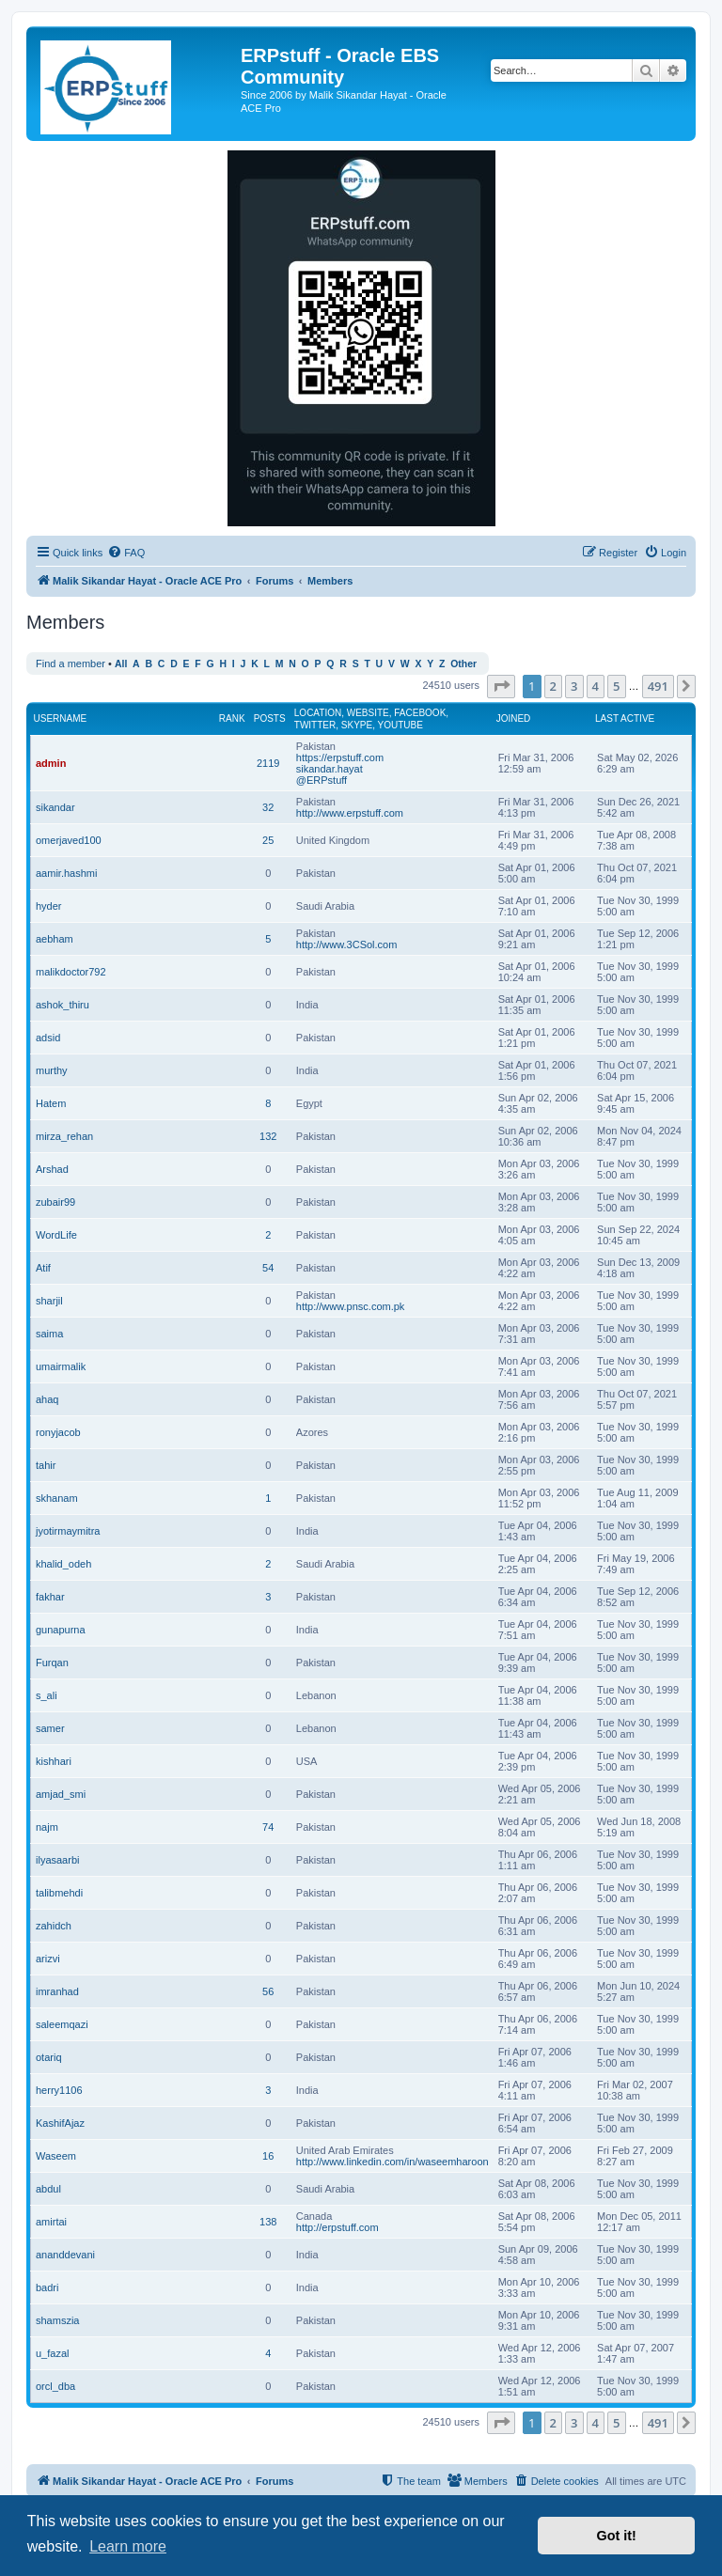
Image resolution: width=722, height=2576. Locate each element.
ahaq (47, 1399)
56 (268, 1991)
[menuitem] (126, 552)
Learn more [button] (127, 2546)
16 (268, 2156)
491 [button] (658, 686)
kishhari (53, 1761)
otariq (49, 2057)
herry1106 (59, 2090)
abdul (48, 2188)
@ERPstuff (321, 780)
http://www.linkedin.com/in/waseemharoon (392, 2161)
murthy (52, 1070)
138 (267, 2221)
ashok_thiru (62, 1004)
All (121, 664)
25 (268, 840)
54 (268, 1267)
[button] (501, 686)
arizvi (48, 1958)
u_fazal (52, 2353)
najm (47, 1827)
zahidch (53, 1925)
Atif (43, 1267)
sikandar (55, 807)
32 (268, 807)
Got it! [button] (616, 2535)
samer (50, 1728)
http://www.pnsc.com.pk (350, 1306)
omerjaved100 (69, 840)
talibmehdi (59, 1892)
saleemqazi (62, 2024)
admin (51, 763)
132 (267, 1136)
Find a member (70, 663)
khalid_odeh (63, 1563)
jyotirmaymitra (68, 1531)
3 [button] (574, 686)
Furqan (52, 1662)
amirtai (51, 2221)
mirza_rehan (64, 1136)
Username (60, 718)
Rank (232, 718)
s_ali (46, 1695)
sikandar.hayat (329, 768)
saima (49, 1333)
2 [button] (553, 686)
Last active (624, 718)
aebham (54, 939)
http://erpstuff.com (337, 2227)
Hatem (51, 1103)
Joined (513, 718)
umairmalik (61, 1366)
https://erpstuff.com (340, 757)
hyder (49, 906)
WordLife (56, 1235)
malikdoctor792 (71, 971)
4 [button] (595, 686)
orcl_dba (55, 2386)
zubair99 (55, 1202)
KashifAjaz (60, 2123)
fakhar (50, 1596)
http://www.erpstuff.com (349, 813)
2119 (268, 763)
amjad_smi (61, 1794)
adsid (48, 1037)
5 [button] (616, 686)
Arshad (52, 1169)
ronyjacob (58, 1432)
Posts (270, 718)
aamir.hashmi (66, 873)
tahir (45, 1465)
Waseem (56, 2156)
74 (268, 1827)
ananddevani (65, 2254)
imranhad (57, 1991)
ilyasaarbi (57, 1860)
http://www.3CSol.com (347, 944)
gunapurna (61, 1629)
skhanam (57, 1498)
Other (463, 664)
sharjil (49, 1300)
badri (47, 2287)
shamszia (57, 2320)
